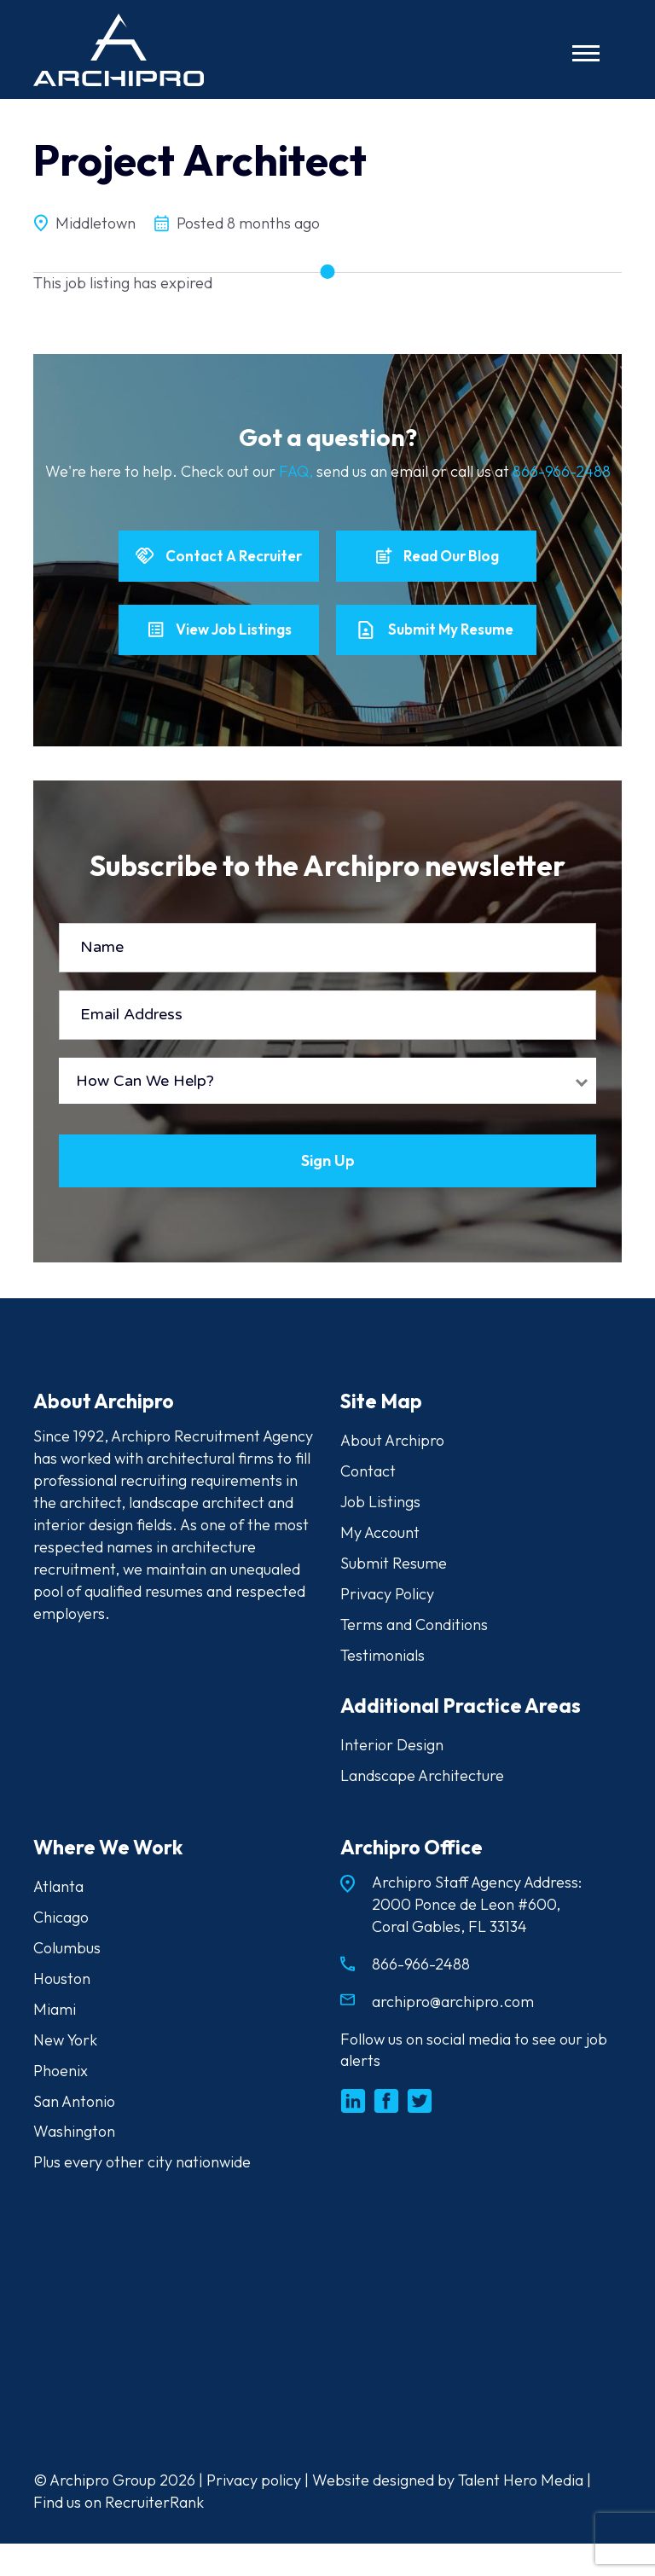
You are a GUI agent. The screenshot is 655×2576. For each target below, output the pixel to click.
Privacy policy (253, 2512)
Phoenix (60, 2103)
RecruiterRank (154, 2534)
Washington (74, 2164)
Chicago (61, 1949)
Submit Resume (393, 1595)
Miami (54, 2041)
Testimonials (382, 1687)
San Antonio (74, 2134)
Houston (61, 2011)
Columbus (67, 1980)
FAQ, (297, 471)
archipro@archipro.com (453, 2034)
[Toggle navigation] (586, 53)
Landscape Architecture (422, 1808)
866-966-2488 (562, 471)
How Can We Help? (145, 1111)
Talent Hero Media (520, 2512)
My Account (380, 1565)
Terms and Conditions (414, 1657)
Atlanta (58, 1919)
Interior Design (391, 1777)
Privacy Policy (387, 1626)
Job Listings (380, 1534)
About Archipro (392, 1472)
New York (65, 2072)
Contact (368, 1503)
